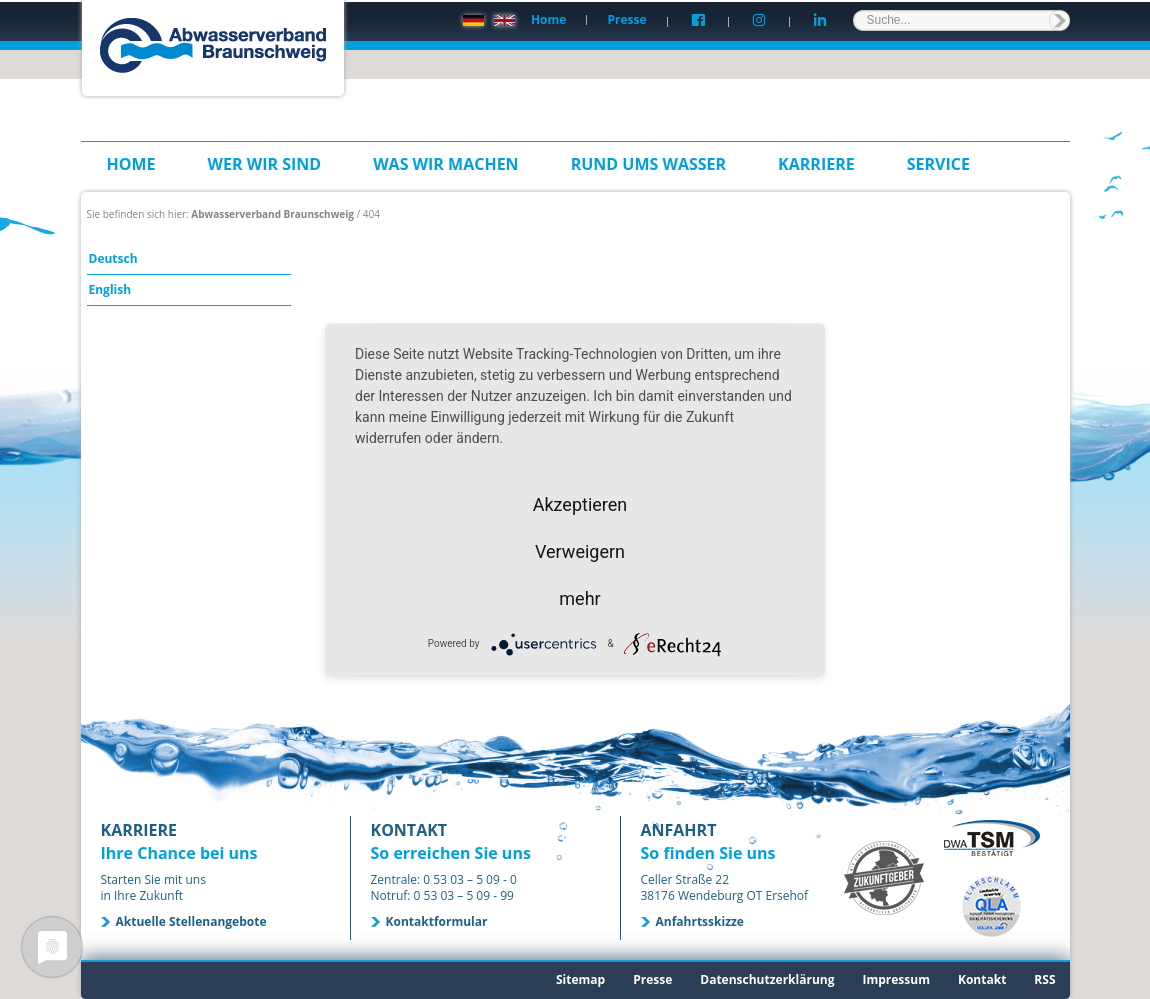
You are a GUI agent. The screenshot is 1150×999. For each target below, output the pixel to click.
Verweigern (580, 550)
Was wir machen (446, 164)
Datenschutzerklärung (767, 979)
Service (938, 164)
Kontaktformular (437, 921)
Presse (626, 19)
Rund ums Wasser (648, 164)
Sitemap (580, 979)
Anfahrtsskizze (700, 921)
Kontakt (982, 979)
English (110, 289)
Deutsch (113, 258)
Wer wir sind (265, 164)
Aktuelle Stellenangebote (191, 921)
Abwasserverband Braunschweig (272, 214)
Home (548, 19)
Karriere (816, 164)
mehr (579, 597)
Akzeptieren (580, 503)
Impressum (896, 979)
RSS (1044, 979)
